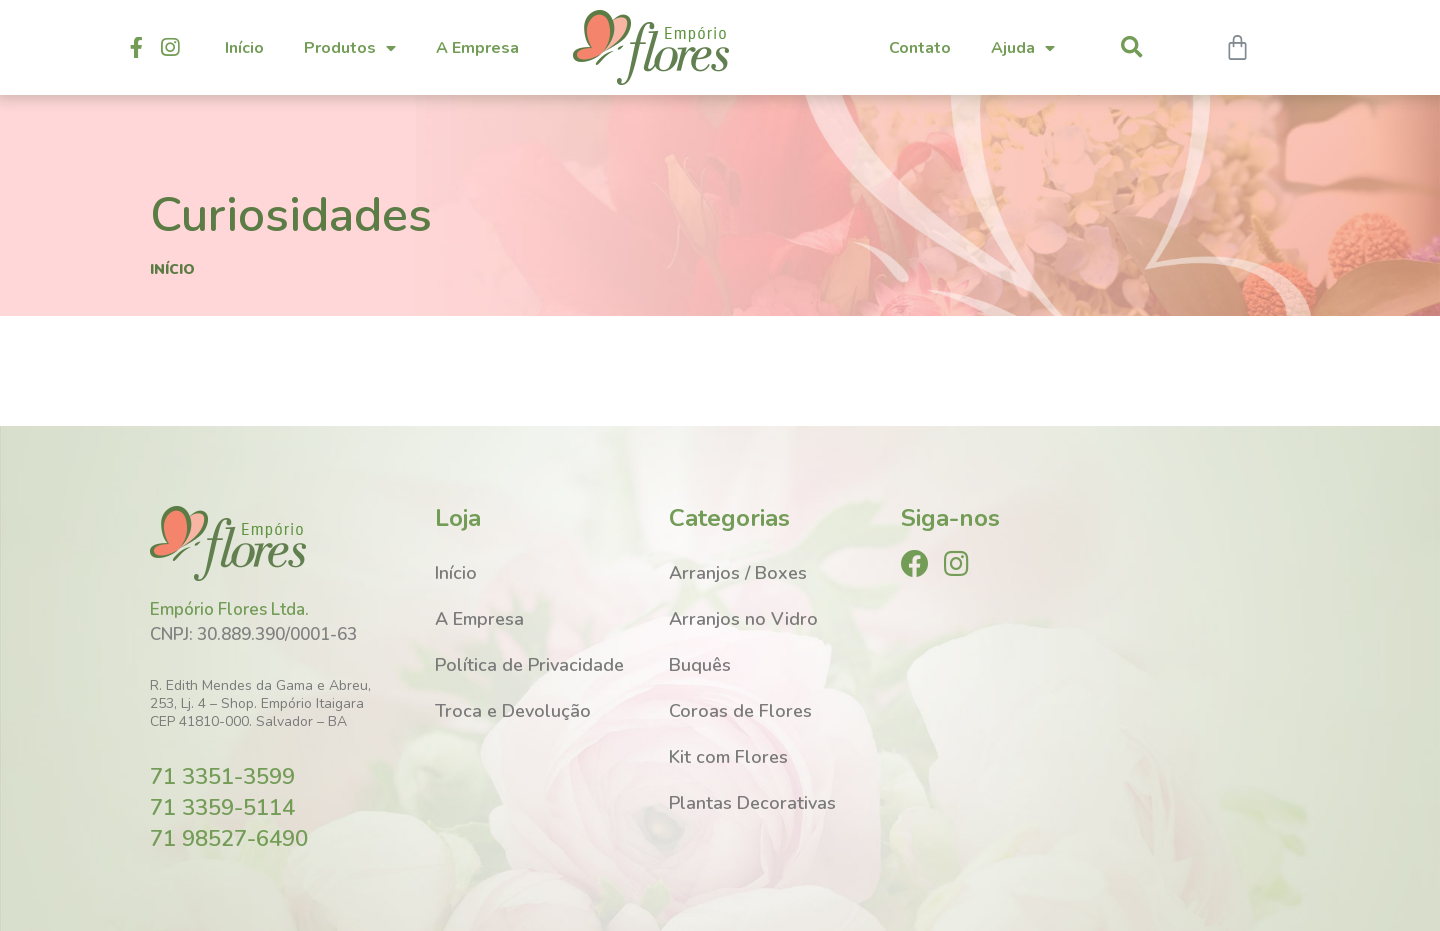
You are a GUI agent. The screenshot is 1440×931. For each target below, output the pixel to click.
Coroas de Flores (740, 711)
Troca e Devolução (513, 711)
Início (244, 48)
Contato (920, 48)
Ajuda (1023, 48)
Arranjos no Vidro (743, 619)
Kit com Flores (728, 757)
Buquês (700, 665)
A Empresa (477, 48)
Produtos (350, 48)
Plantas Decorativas (752, 803)
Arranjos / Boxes (738, 573)
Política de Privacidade (529, 665)
